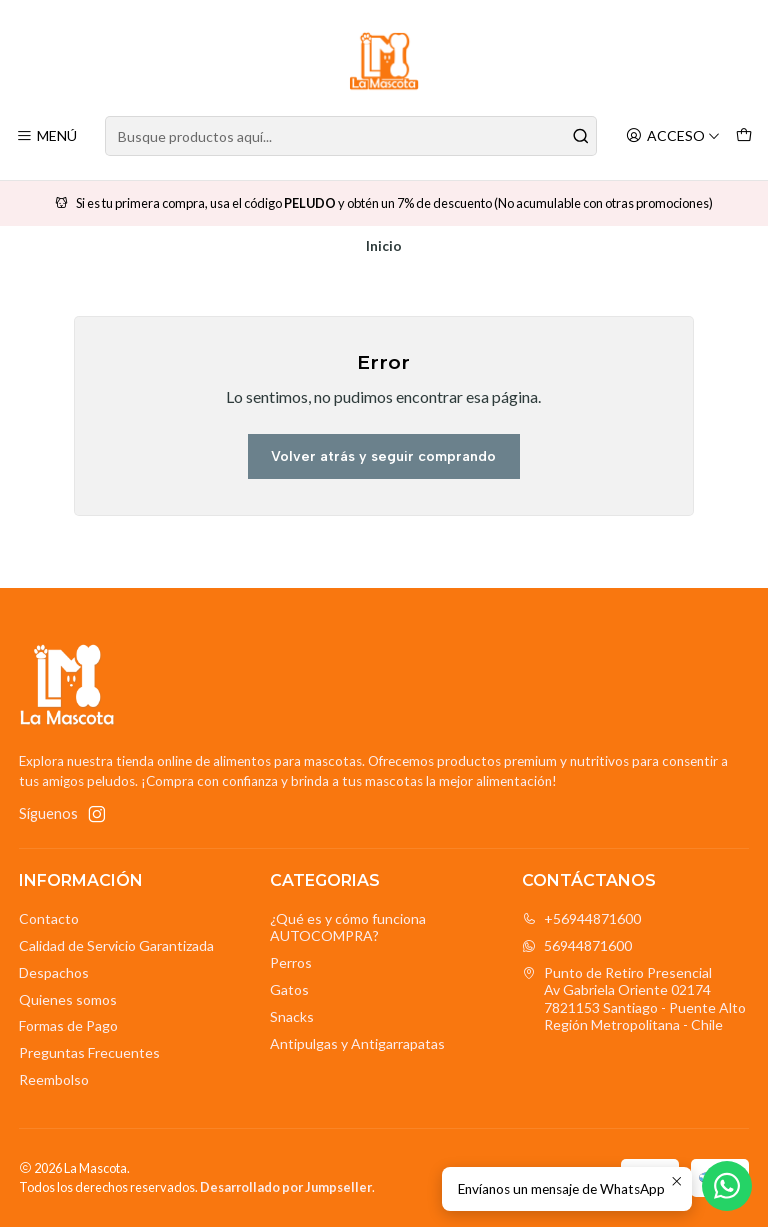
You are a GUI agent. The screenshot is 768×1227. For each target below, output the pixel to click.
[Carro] (744, 136)
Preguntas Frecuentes (89, 1052)
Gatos (289, 989)
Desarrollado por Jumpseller (286, 1187)
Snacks (292, 1016)
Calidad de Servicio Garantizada (116, 945)
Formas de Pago (68, 1025)
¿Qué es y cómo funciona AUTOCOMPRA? (348, 927)
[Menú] (46, 136)
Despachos (54, 972)
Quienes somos (68, 999)
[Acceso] (673, 136)
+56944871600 (581, 918)
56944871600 (577, 945)
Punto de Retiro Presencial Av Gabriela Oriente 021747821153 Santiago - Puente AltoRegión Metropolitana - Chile (634, 999)
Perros (291, 962)
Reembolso (54, 1079)
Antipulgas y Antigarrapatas (357, 1043)
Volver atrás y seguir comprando (383, 456)
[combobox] (351, 136)
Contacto (49, 918)
